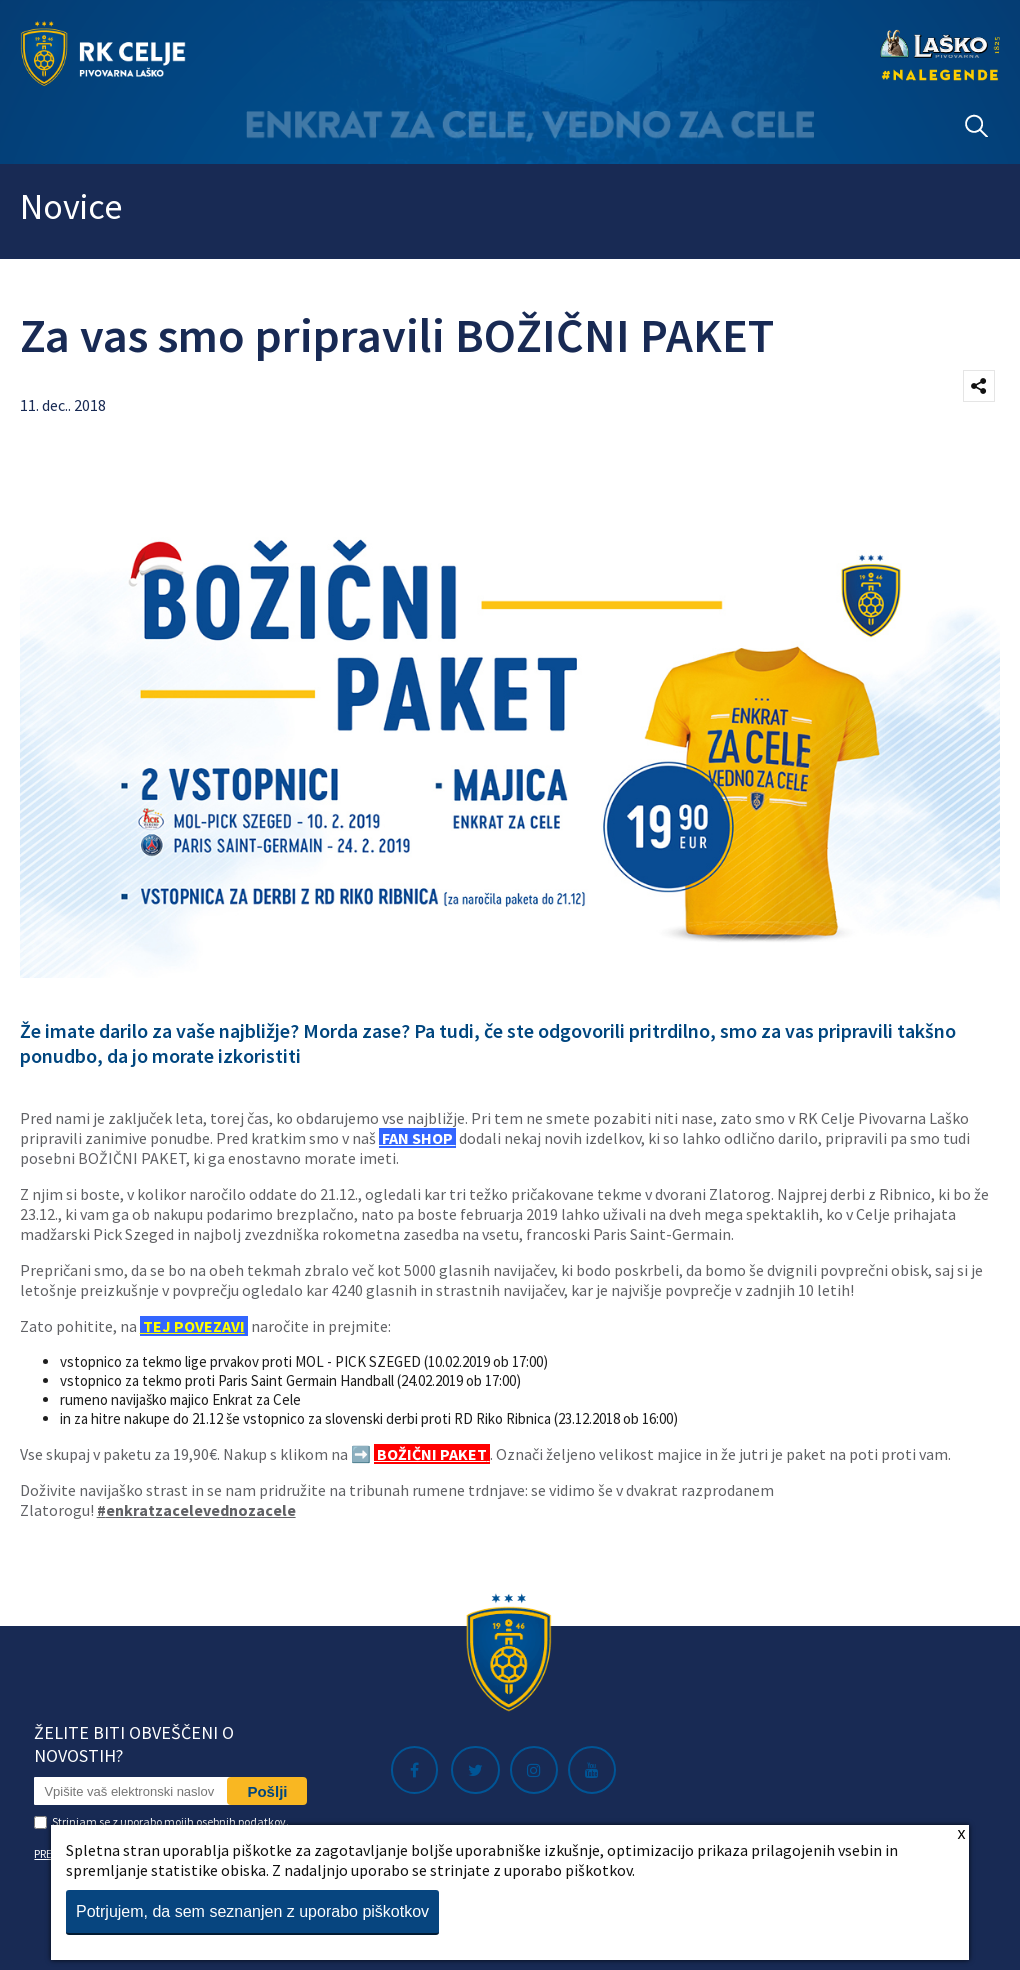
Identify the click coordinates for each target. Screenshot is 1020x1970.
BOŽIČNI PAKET (430, 1454)
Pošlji (267, 1791)
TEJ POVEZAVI (192, 1326)
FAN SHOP (417, 1138)
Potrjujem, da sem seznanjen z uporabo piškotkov (252, 1911)
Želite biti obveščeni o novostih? (134, 1744)
